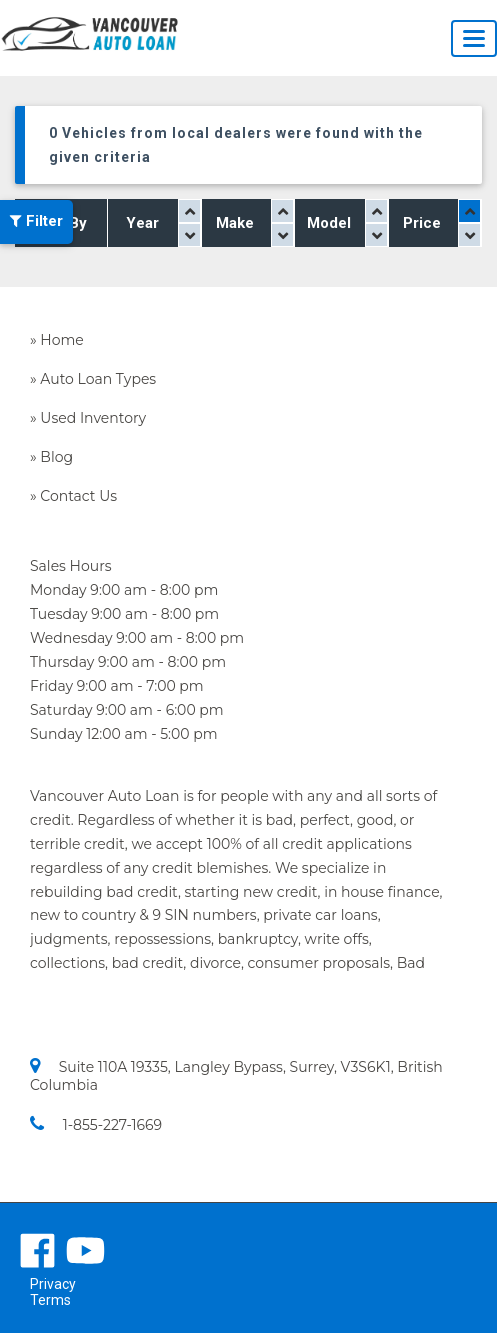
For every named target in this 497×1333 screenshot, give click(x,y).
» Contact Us (73, 496)
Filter (36, 222)
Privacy (53, 1284)
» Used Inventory (88, 418)
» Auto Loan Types (93, 379)
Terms (50, 1300)
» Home (57, 340)
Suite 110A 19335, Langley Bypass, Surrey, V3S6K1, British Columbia (236, 1075)
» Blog (51, 457)
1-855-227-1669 (96, 1124)
